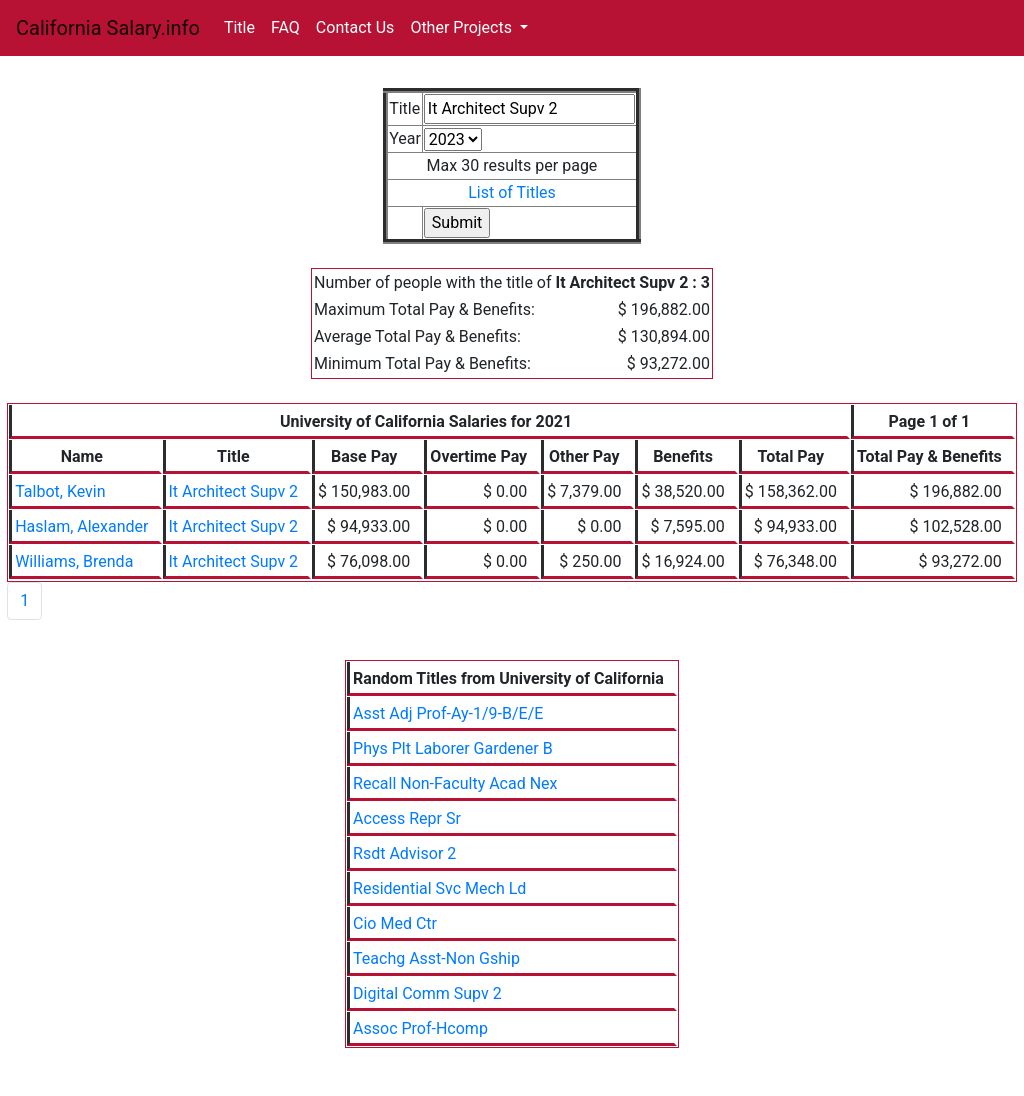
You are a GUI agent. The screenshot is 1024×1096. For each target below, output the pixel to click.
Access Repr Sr (407, 818)
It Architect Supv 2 (234, 491)
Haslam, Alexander (81, 526)
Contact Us (355, 27)
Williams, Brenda (74, 561)
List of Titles (512, 192)
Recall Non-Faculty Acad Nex (455, 783)
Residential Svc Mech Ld (439, 888)
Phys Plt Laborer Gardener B (453, 748)
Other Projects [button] (463, 27)
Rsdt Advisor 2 (404, 853)
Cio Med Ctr (395, 923)
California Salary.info (108, 28)
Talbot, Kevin (60, 491)
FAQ (285, 27)
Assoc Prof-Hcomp (420, 1028)
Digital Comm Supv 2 (427, 993)
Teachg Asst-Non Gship (436, 958)
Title (239, 27)
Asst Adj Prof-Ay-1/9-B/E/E (448, 713)
